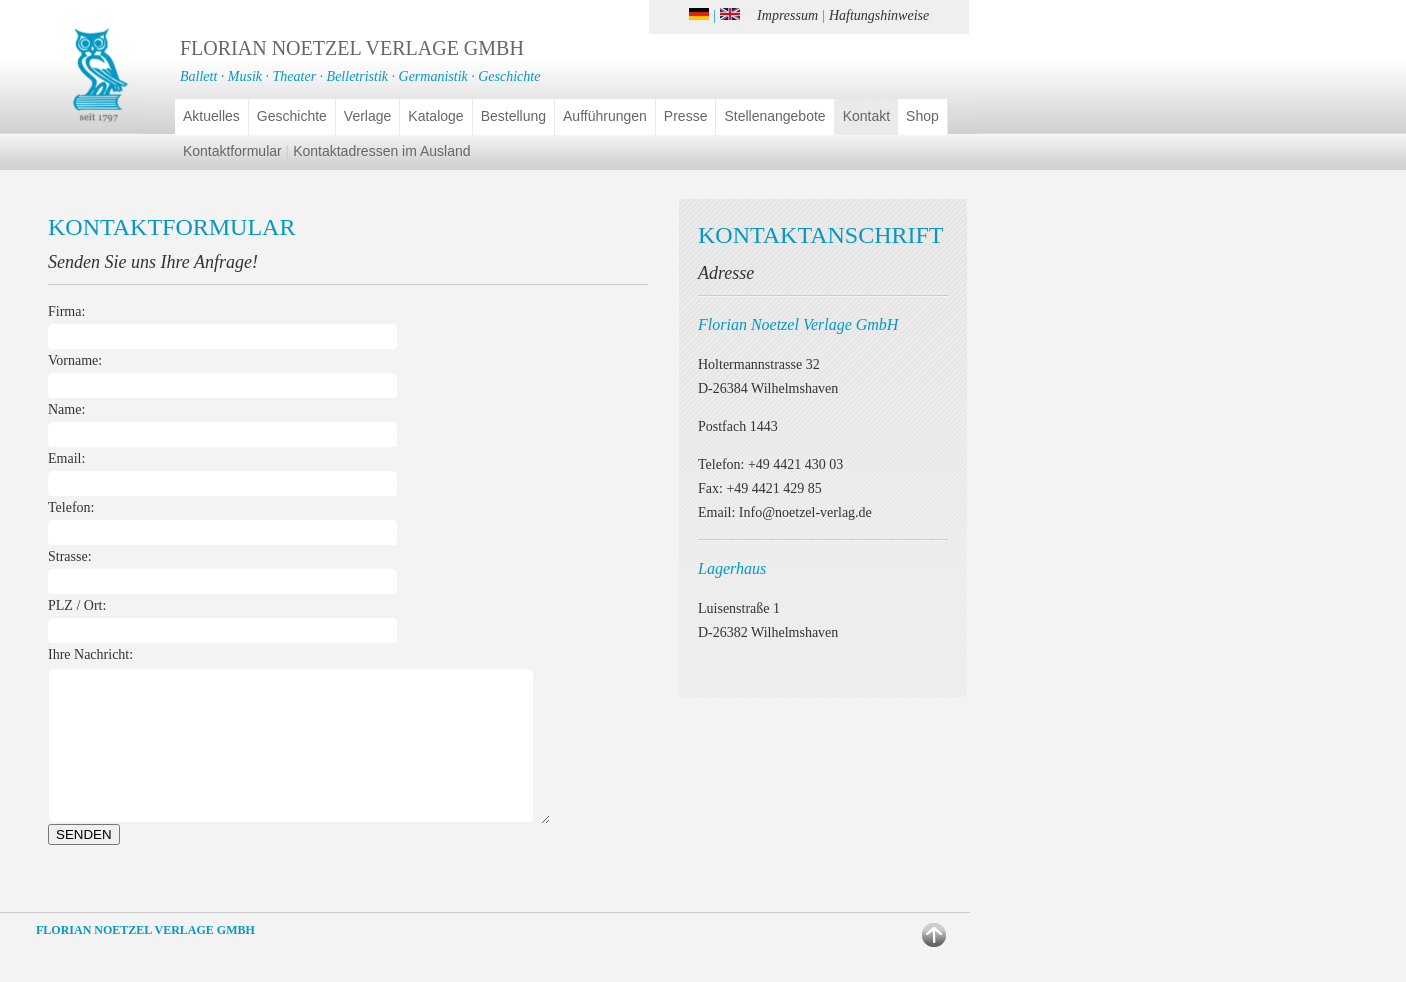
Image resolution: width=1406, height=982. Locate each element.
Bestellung (513, 116)
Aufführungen (605, 116)
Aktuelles (211, 116)
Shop (922, 116)
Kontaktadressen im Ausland (381, 151)
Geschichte (292, 116)
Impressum (787, 15)
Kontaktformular (232, 151)
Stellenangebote (774, 116)
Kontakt (866, 116)
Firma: (66, 311)
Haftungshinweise (879, 15)
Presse (686, 116)
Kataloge (435, 116)
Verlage (367, 116)
